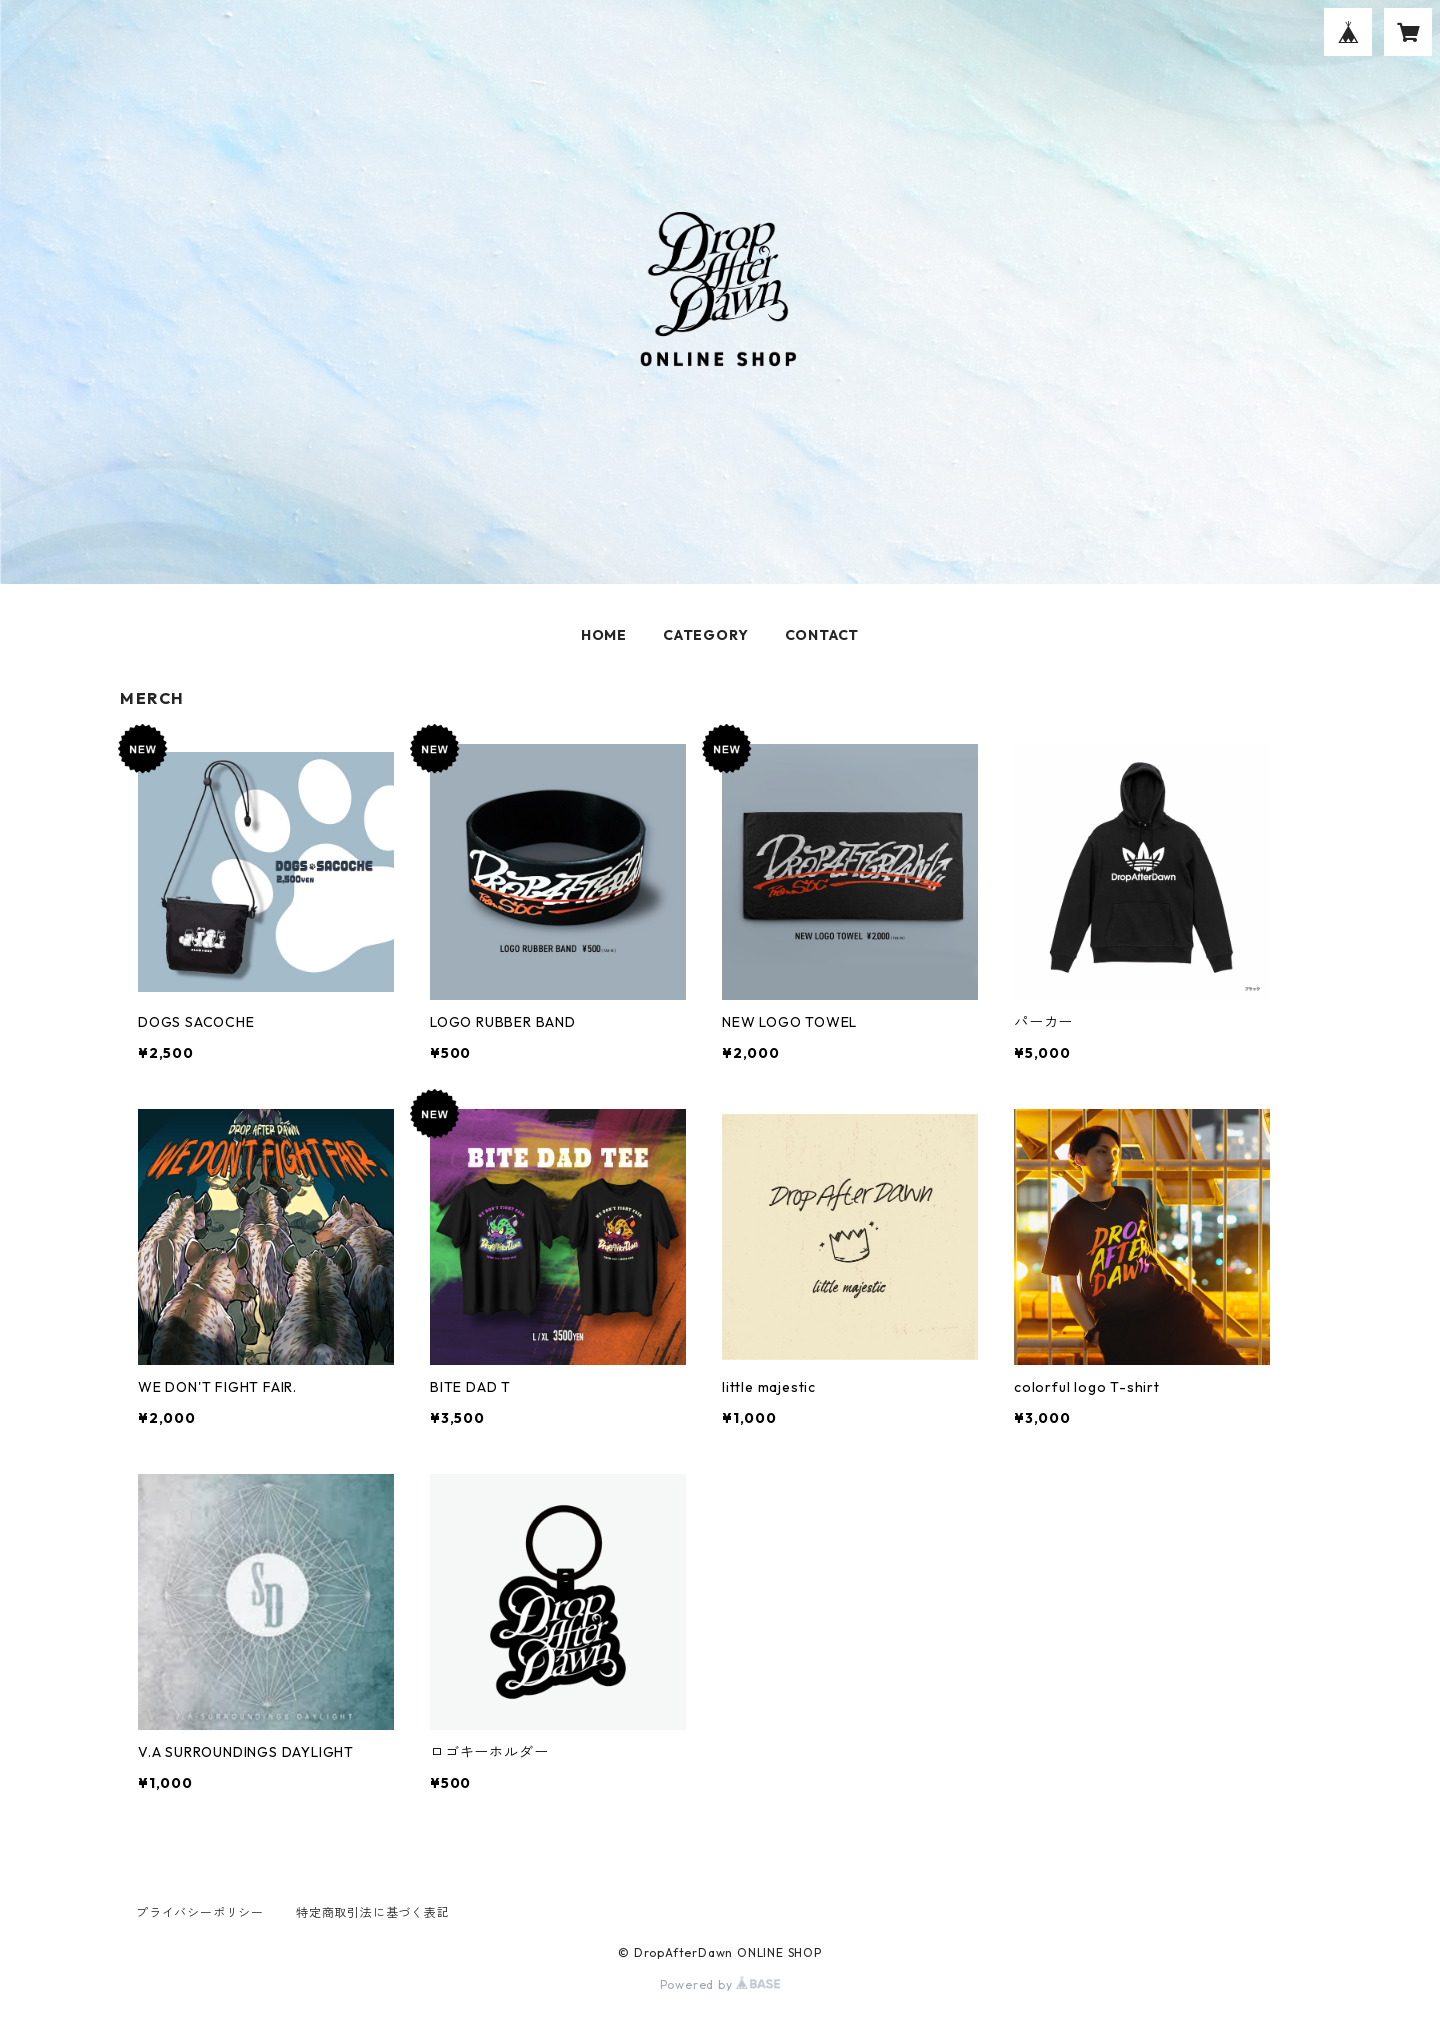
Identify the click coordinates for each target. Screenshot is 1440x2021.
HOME (604, 635)
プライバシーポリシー (200, 1912)
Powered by (720, 1984)
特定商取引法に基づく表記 (373, 1912)
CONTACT (822, 635)
